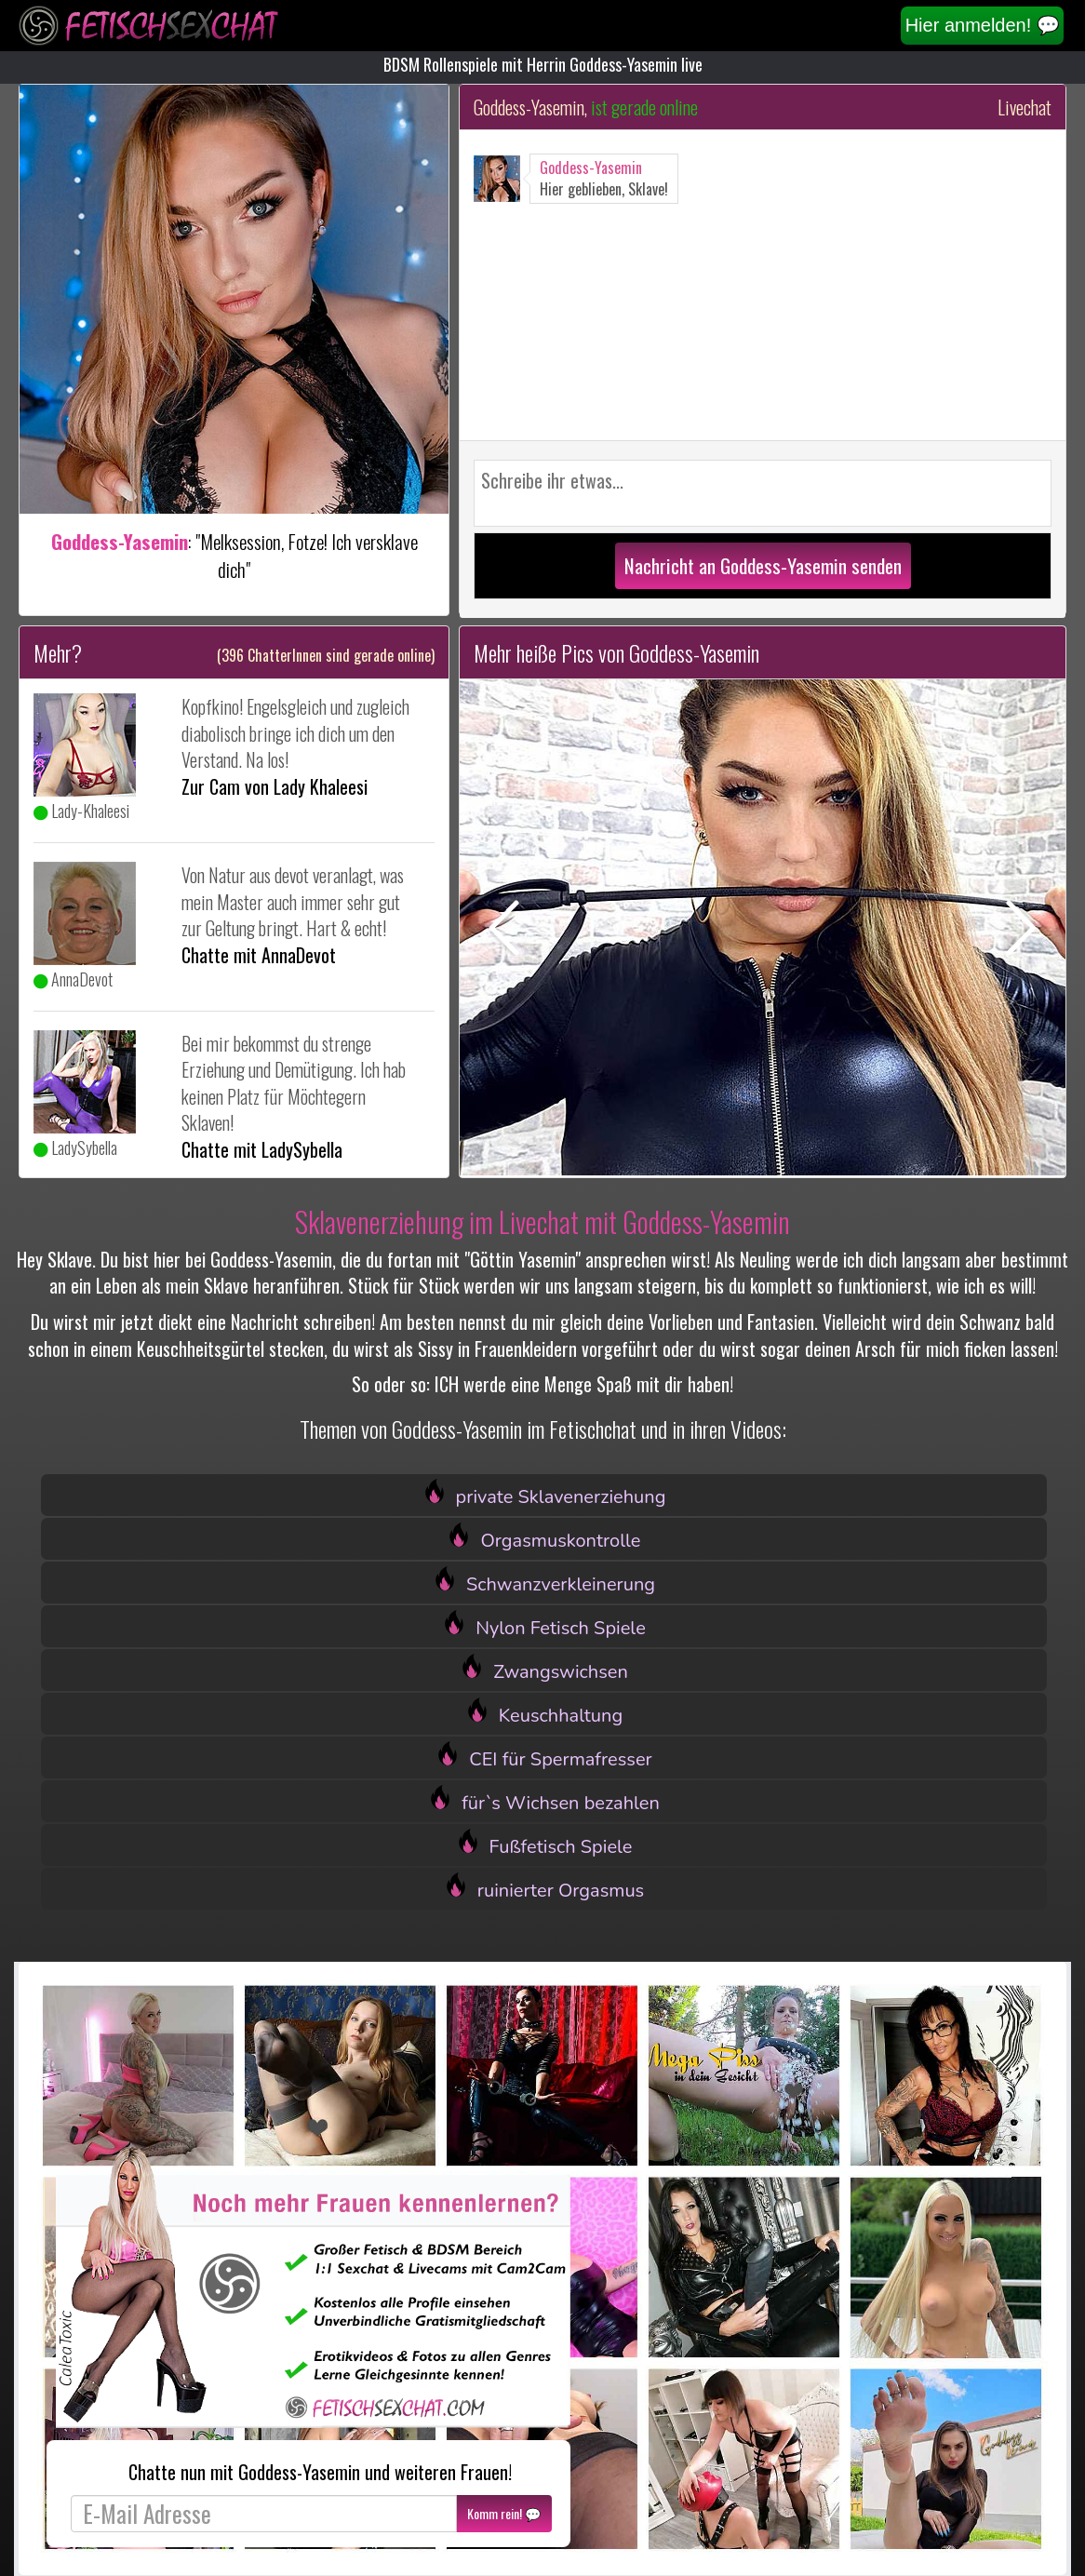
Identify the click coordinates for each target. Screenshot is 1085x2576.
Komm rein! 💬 (504, 2513)
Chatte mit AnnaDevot (258, 955)
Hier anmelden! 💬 (982, 25)
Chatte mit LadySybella (261, 1149)
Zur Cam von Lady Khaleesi (274, 786)
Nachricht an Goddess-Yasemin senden (763, 565)
